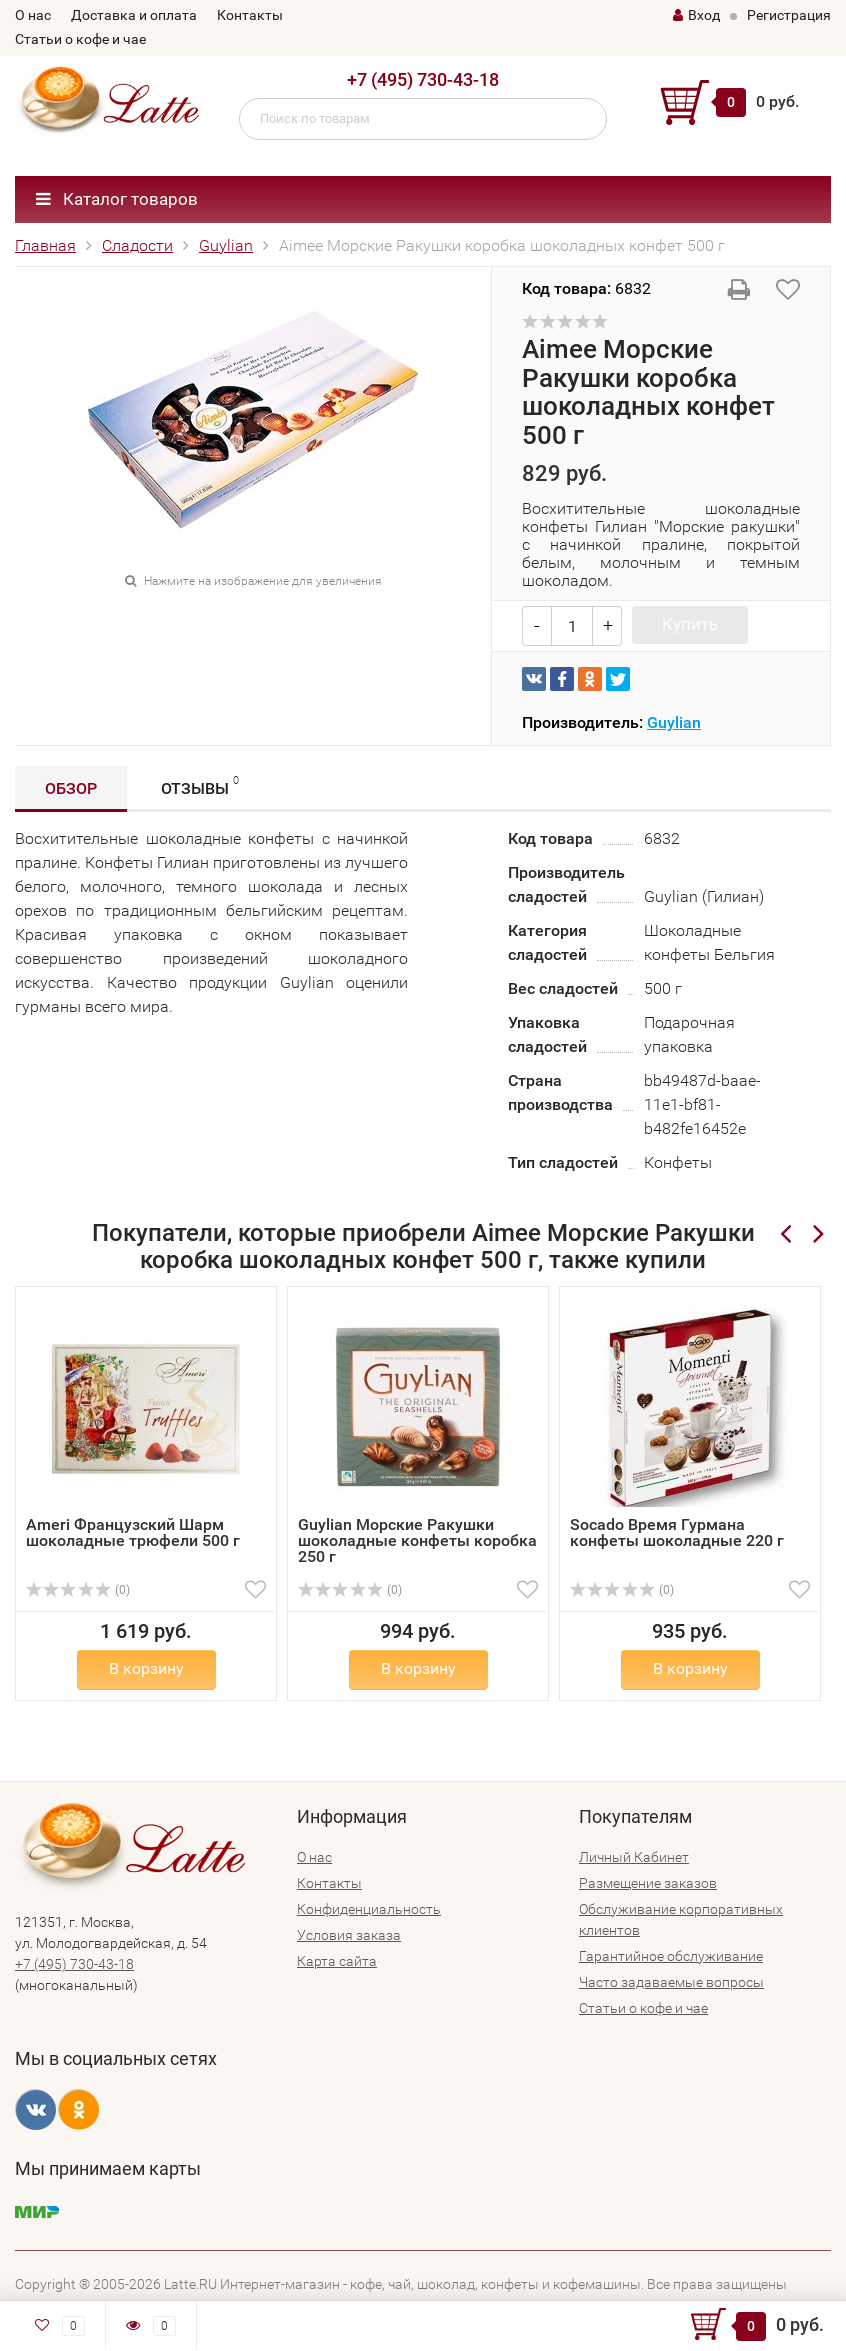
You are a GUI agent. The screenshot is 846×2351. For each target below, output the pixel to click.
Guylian (226, 245)
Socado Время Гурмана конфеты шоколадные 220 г (677, 1532)
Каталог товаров (117, 199)
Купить (690, 624)
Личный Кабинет (634, 1857)
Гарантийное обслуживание (671, 1956)
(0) (78, 1590)
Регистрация (789, 15)
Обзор (71, 788)
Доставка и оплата (134, 15)
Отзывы (200, 785)
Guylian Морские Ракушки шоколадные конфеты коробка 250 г (417, 1540)
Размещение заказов (648, 1883)
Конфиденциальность (369, 1909)
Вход (696, 15)
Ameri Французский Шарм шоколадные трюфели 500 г (133, 1532)
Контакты (250, 15)
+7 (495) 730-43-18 (423, 79)
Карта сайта (337, 1961)
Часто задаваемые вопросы (671, 1982)
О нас (33, 15)
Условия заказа (349, 1935)
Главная (45, 245)
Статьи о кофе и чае (80, 39)
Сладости (137, 245)
